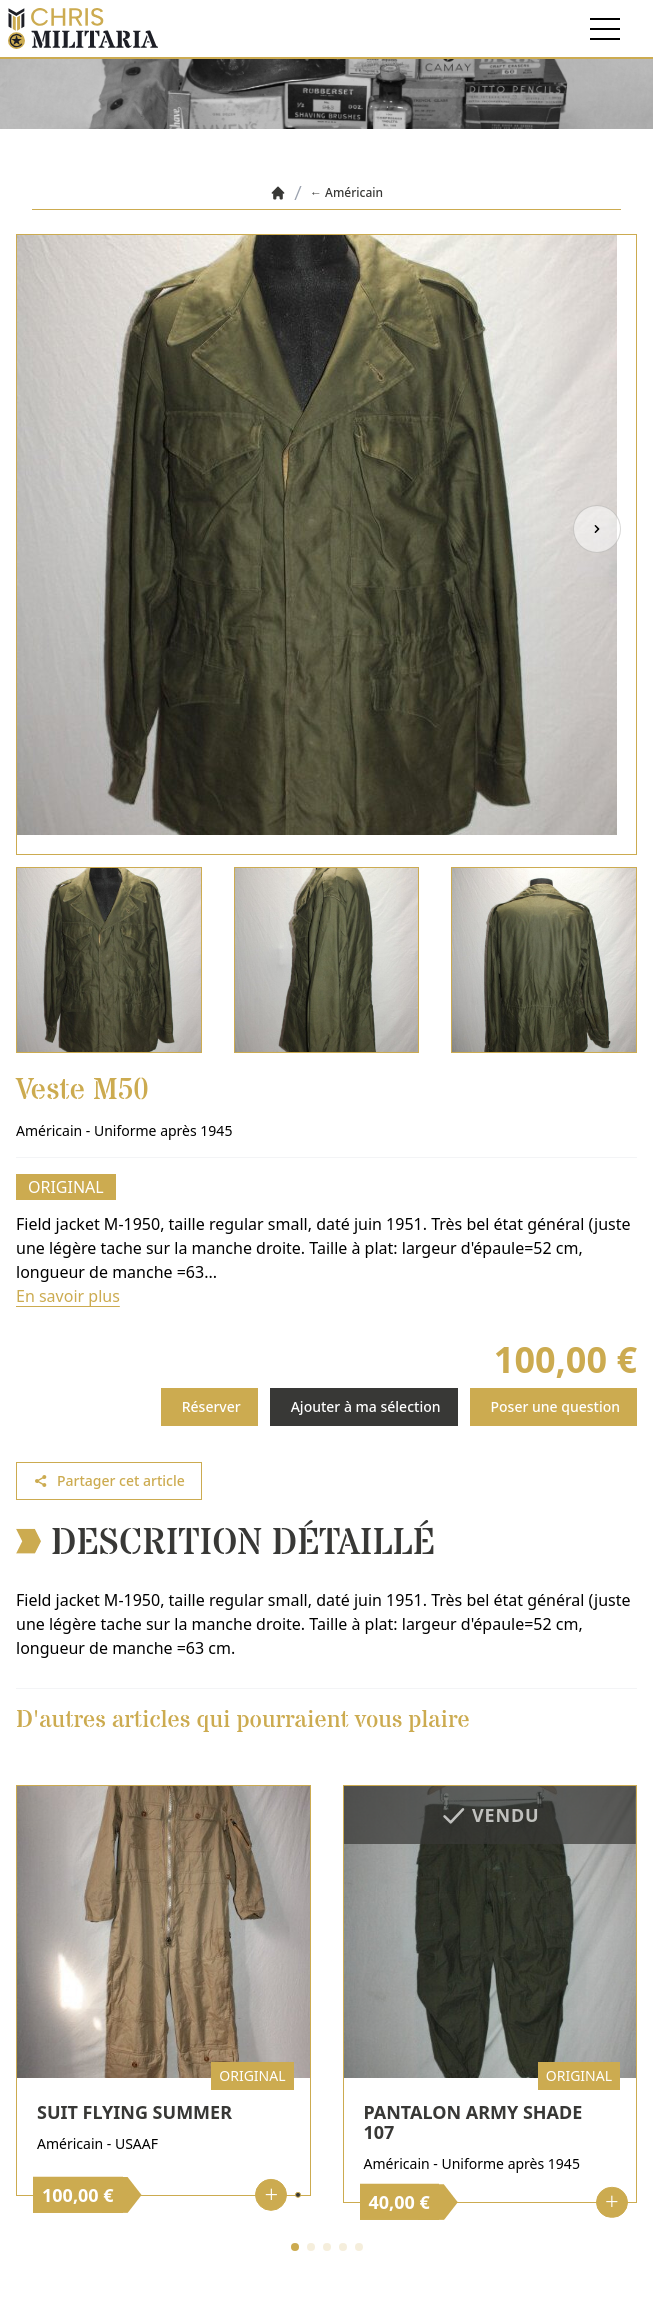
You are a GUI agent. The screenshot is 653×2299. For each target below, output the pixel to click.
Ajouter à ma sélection (366, 1406)
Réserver (211, 1406)
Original (66, 1187)
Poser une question (556, 1406)
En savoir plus (68, 1296)
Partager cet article (109, 1480)
